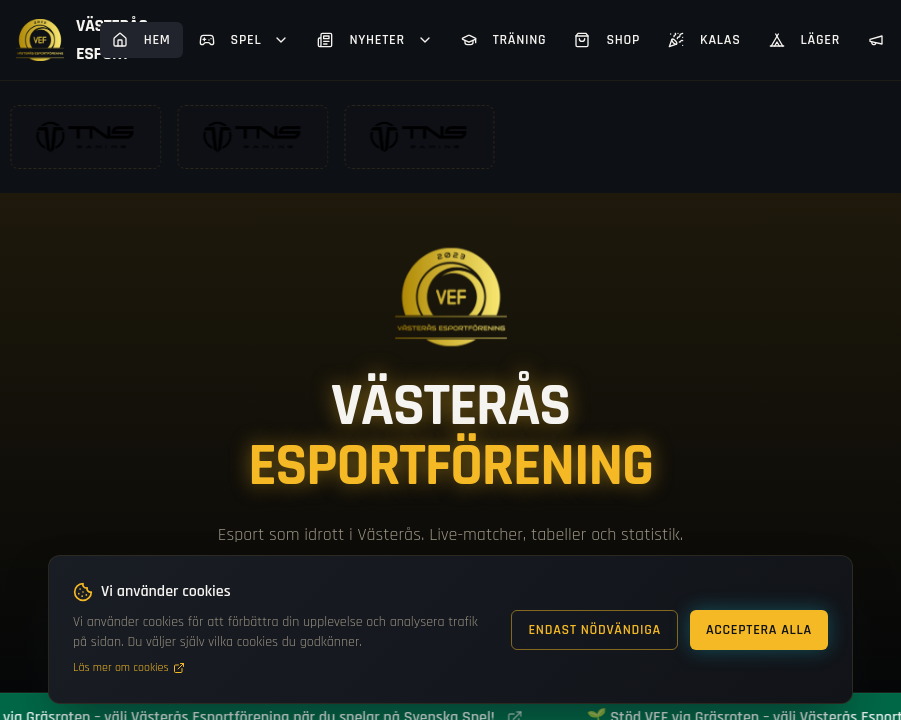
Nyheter (374, 40)
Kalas (704, 40)
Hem (141, 40)
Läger (804, 40)
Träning (504, 40)
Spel (244, 40)
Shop (607, 40)
